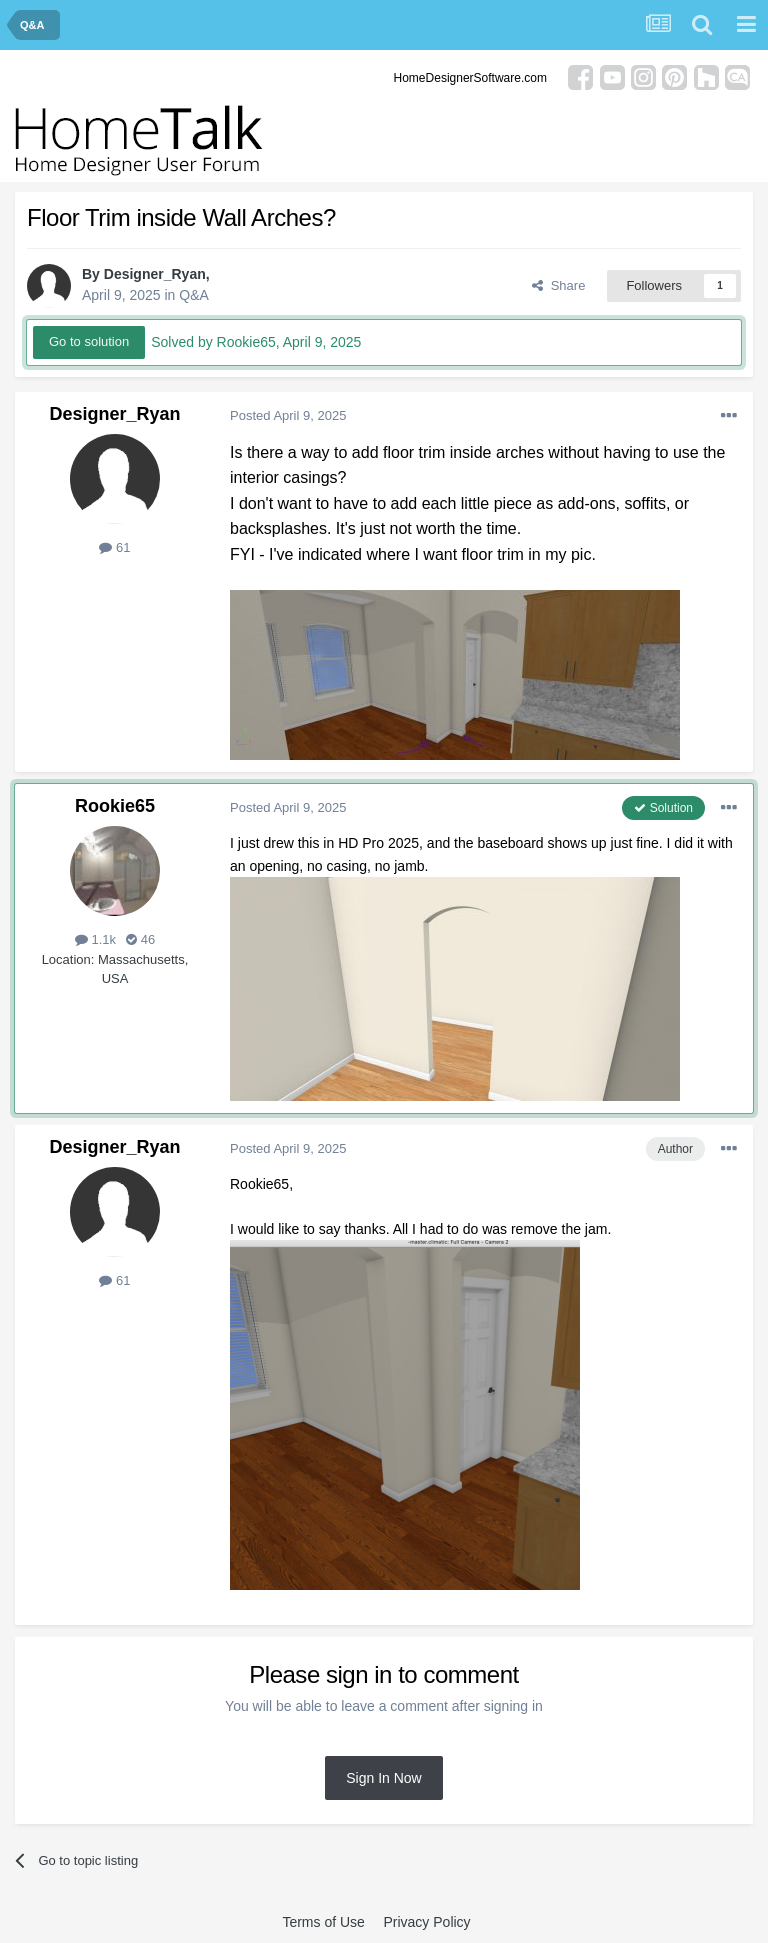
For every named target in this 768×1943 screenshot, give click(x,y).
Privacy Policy (426, 1922)
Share (558, 285)
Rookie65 (115, 806)
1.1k (95, 939)
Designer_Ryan (155, 274)
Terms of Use (323, 1922)
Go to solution (89, 341)
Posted (288, 415)
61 (114, 547)
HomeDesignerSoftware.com (470, 78)
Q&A (194, 295)
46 (140, 939)
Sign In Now (383, 1778)
